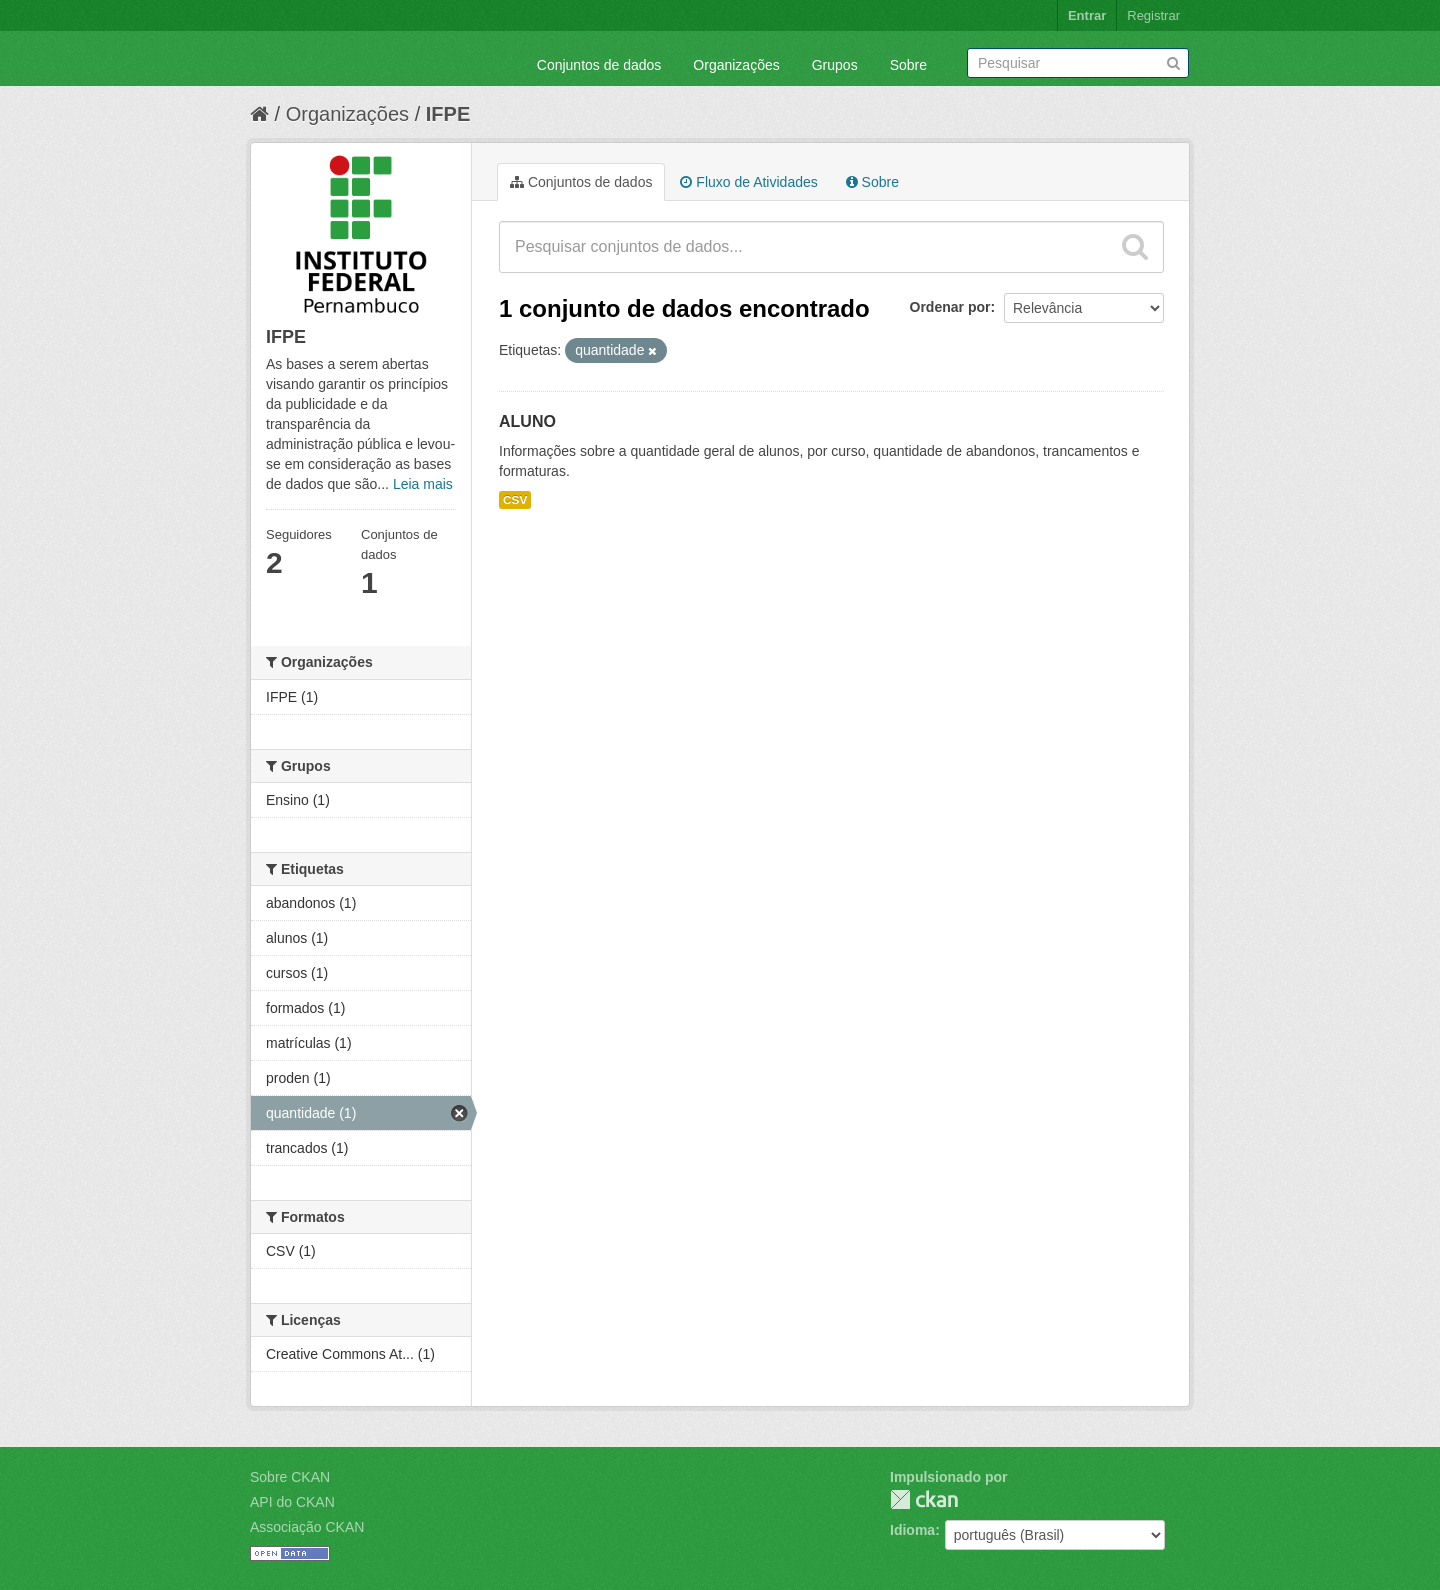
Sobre (908, 65)
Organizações (736, 65)
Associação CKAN (307, 1527)
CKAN (924, 1499)
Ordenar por (950, 307)
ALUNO (527, 421)
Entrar (1087, 15)
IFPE (448, 114)
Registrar (1153, 15)
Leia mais (423, 484)
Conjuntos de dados (599, 65)
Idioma (912, 1530)
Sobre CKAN (290, 1477)
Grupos (835, 65)
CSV (515, 500)
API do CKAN (292, 1502)
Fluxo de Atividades (748, 182)
